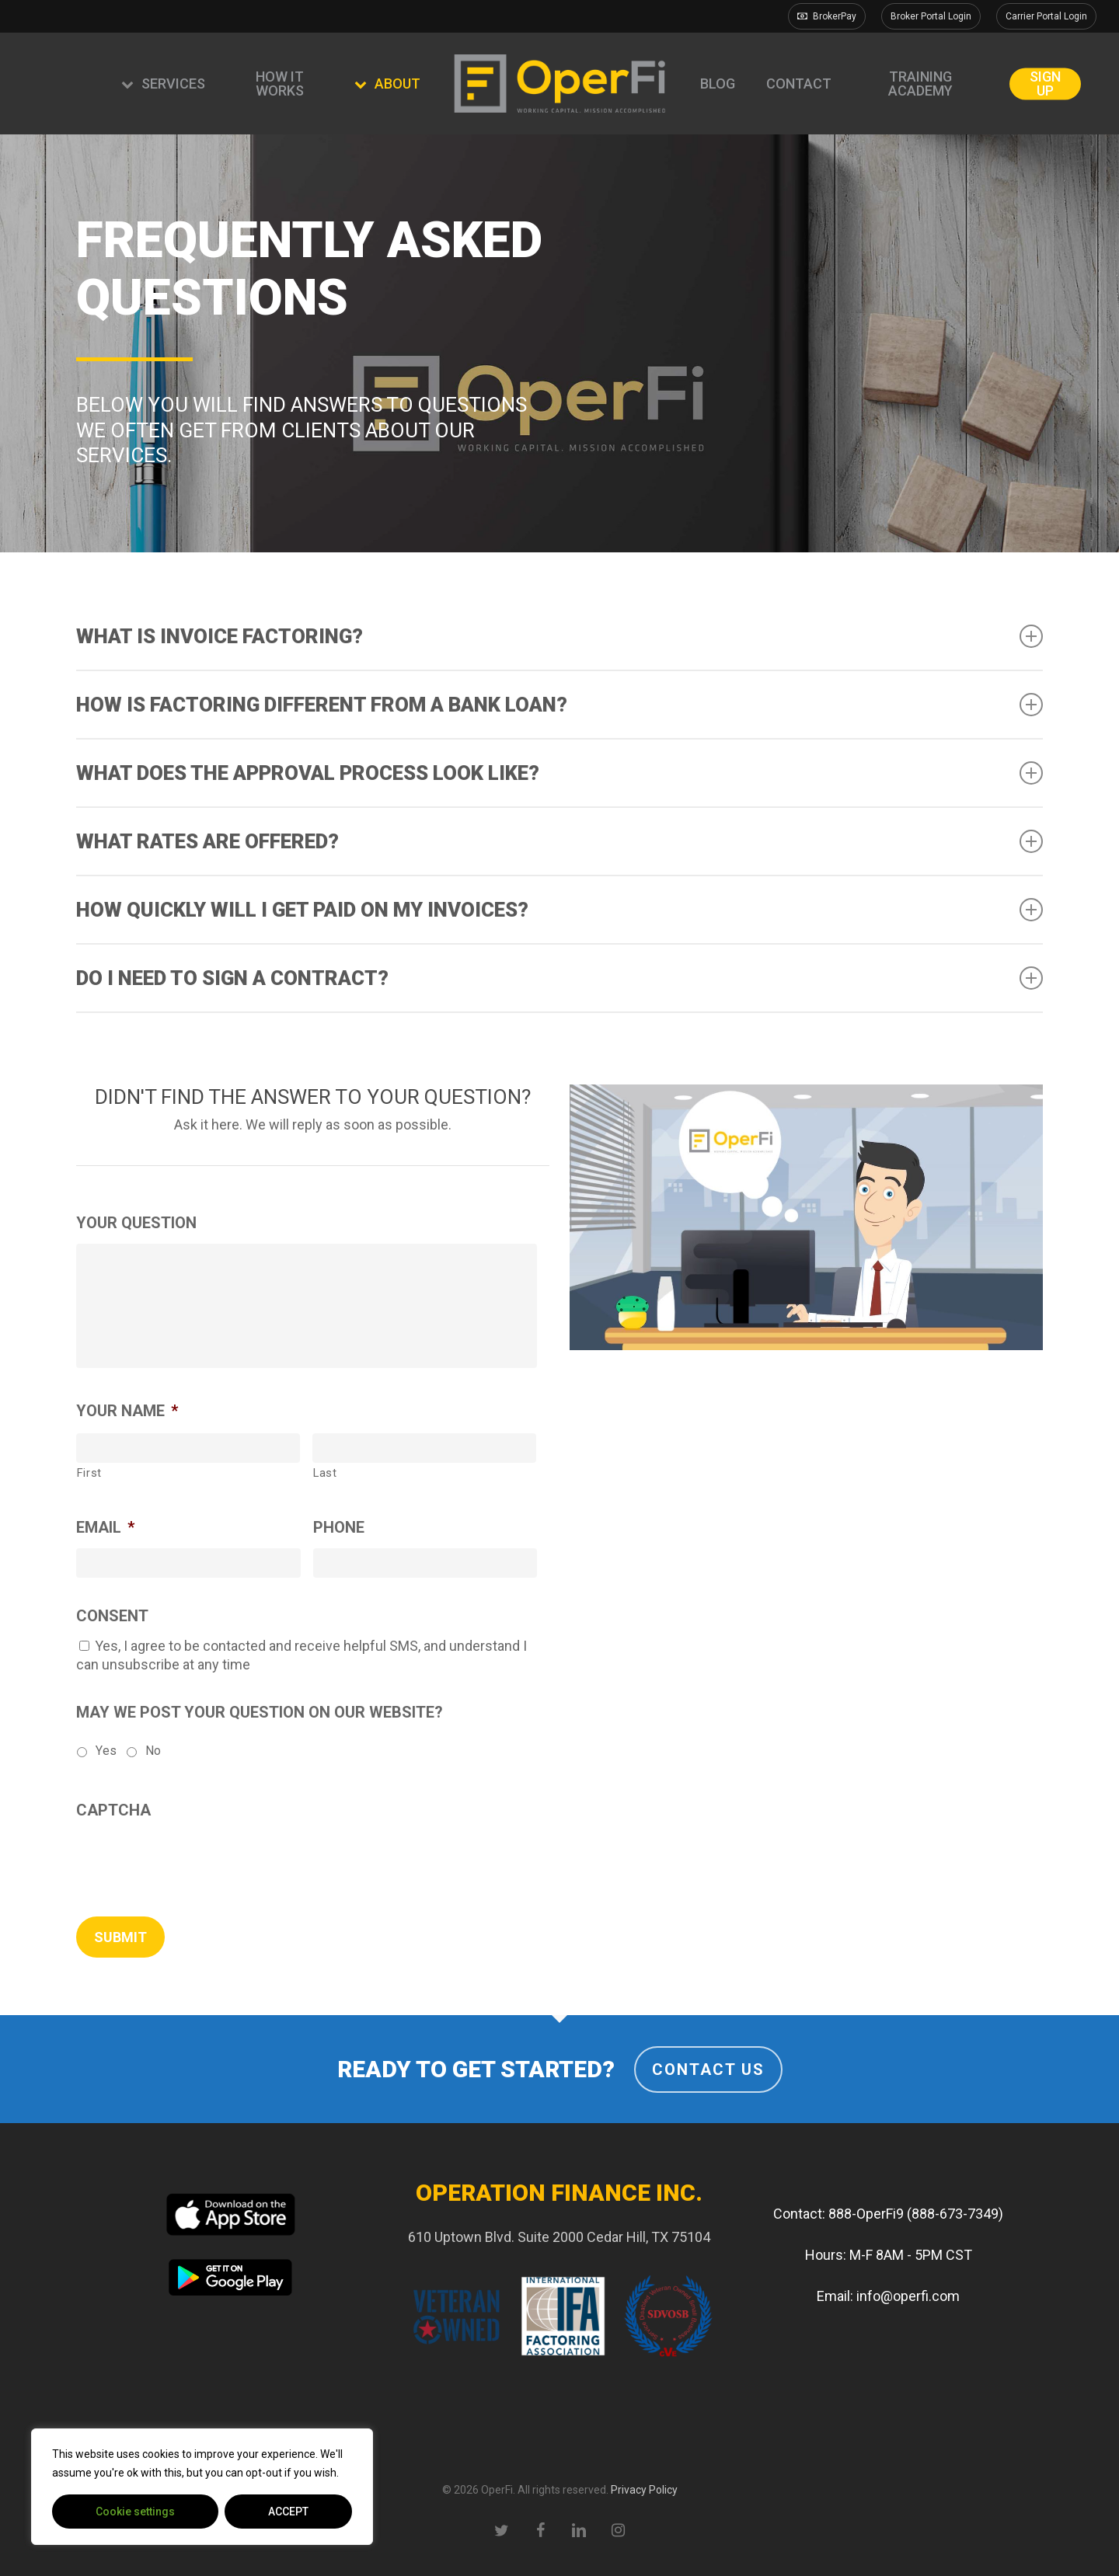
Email (105, 1527)
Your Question (136, 1222)
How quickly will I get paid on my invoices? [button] (560, 909)
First (89, 1473)
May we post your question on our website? (259, 1712)
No (153, 1750)
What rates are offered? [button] (560, 841)
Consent (112, 1616)
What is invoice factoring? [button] (560, 636)
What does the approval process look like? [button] (560, 773)
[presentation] (194, 1861)
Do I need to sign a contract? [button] (560, 978)
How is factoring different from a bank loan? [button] (560, 704)
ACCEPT (288, 2511)
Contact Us (708, 2069)
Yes (106, 1750)
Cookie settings (135, 2511)
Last (325, 1473)
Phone (338, 1527)
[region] (202, 2486)
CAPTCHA (113, 1810)
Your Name (127, 1410)
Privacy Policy (644, 2490)
